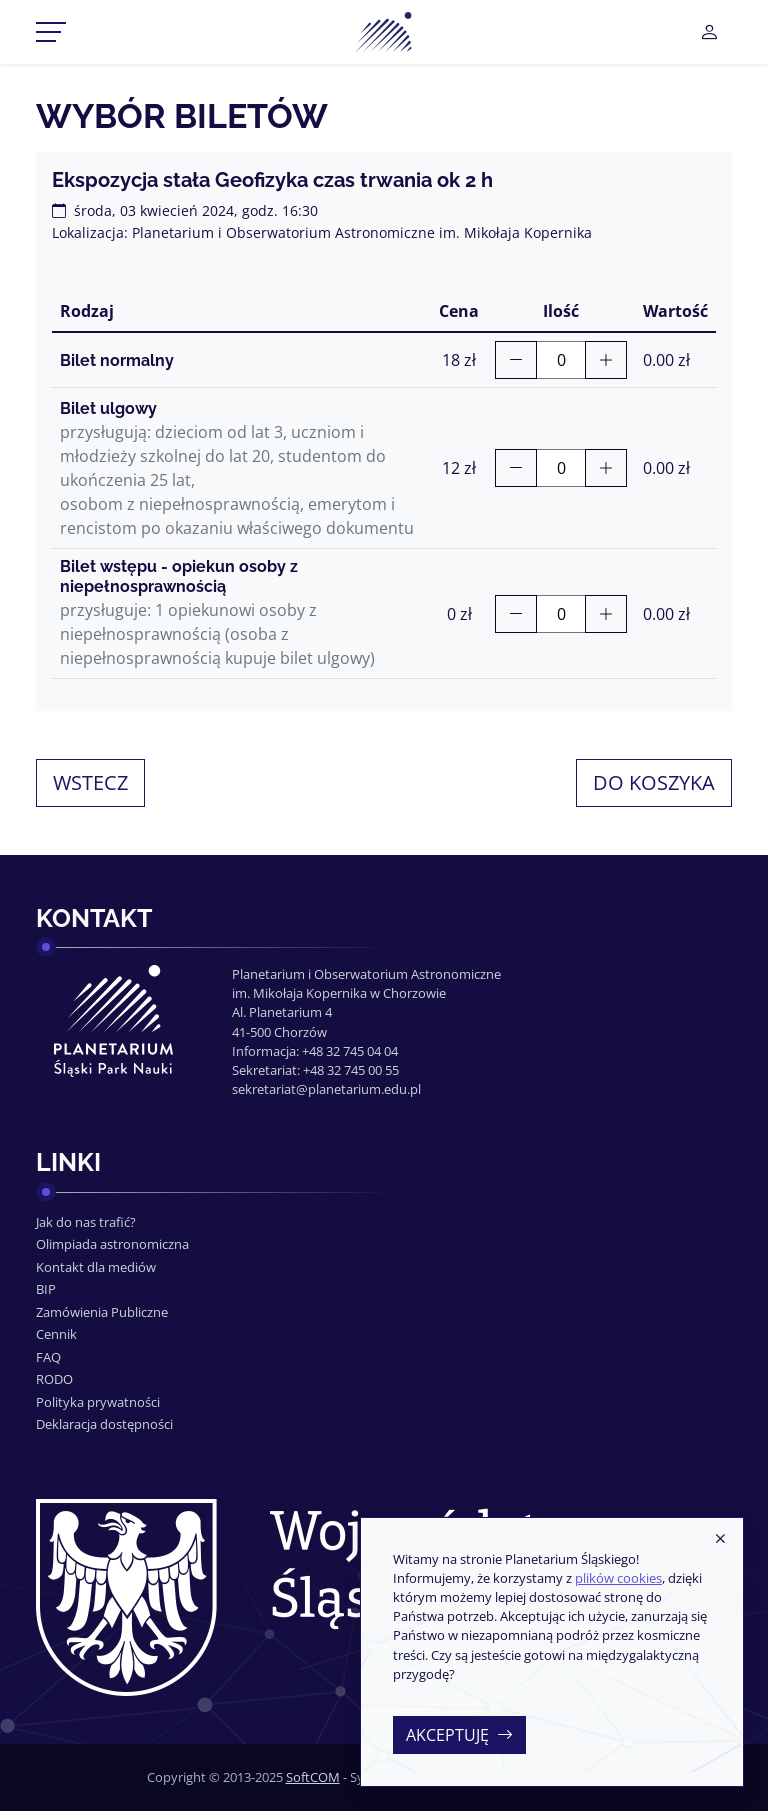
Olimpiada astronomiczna (112, 1244)
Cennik (56, 1334)
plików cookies (618, 1578)
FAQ (48, 1357)
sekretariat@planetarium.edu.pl (326, 1089)
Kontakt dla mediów (96, 1267)
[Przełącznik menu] (51, 32)
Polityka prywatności (98, 1402)
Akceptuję (459, 1735)
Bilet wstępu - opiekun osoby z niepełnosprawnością (179, 576)
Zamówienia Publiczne (102, 1312)
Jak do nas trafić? (86, 1222)
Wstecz (90, 782)
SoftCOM (313, 1777)
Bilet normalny (117, 360)
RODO (54, 1379)
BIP (46, 1289)
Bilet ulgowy (108, 408)
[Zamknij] (720, 1540)
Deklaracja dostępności (104, 1424)
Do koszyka (654, 782)
